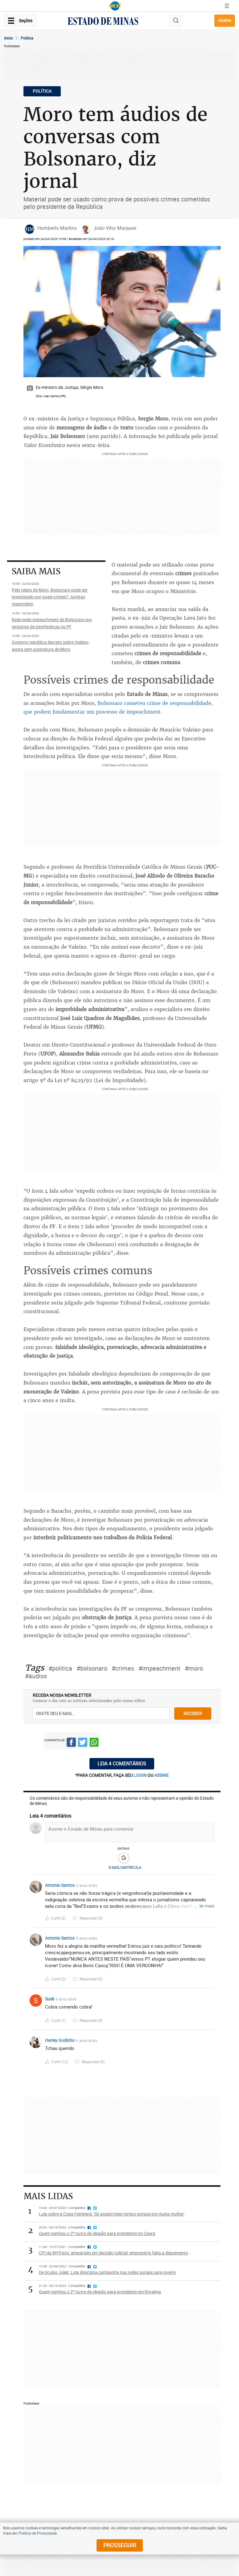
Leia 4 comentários (121, 1763)
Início (8, 38)
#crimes (123, 1668)
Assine (224, 20)
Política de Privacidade (38, 2533)
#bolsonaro (91, 1668)
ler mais (207, 1906)
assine (161, 1775)
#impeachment (159, 1668)
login (140, 1775)
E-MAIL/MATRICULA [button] (125, 1867)
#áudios (36, 1676)
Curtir (58, 1918)
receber (192, 1713)
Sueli (49, 1999)
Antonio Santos (60, 1885)
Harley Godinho (60, 2040)
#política (60, 1668)
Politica (27, 38)
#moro (194, 1668)
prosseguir (119, 2545)
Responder (91, 1918)
